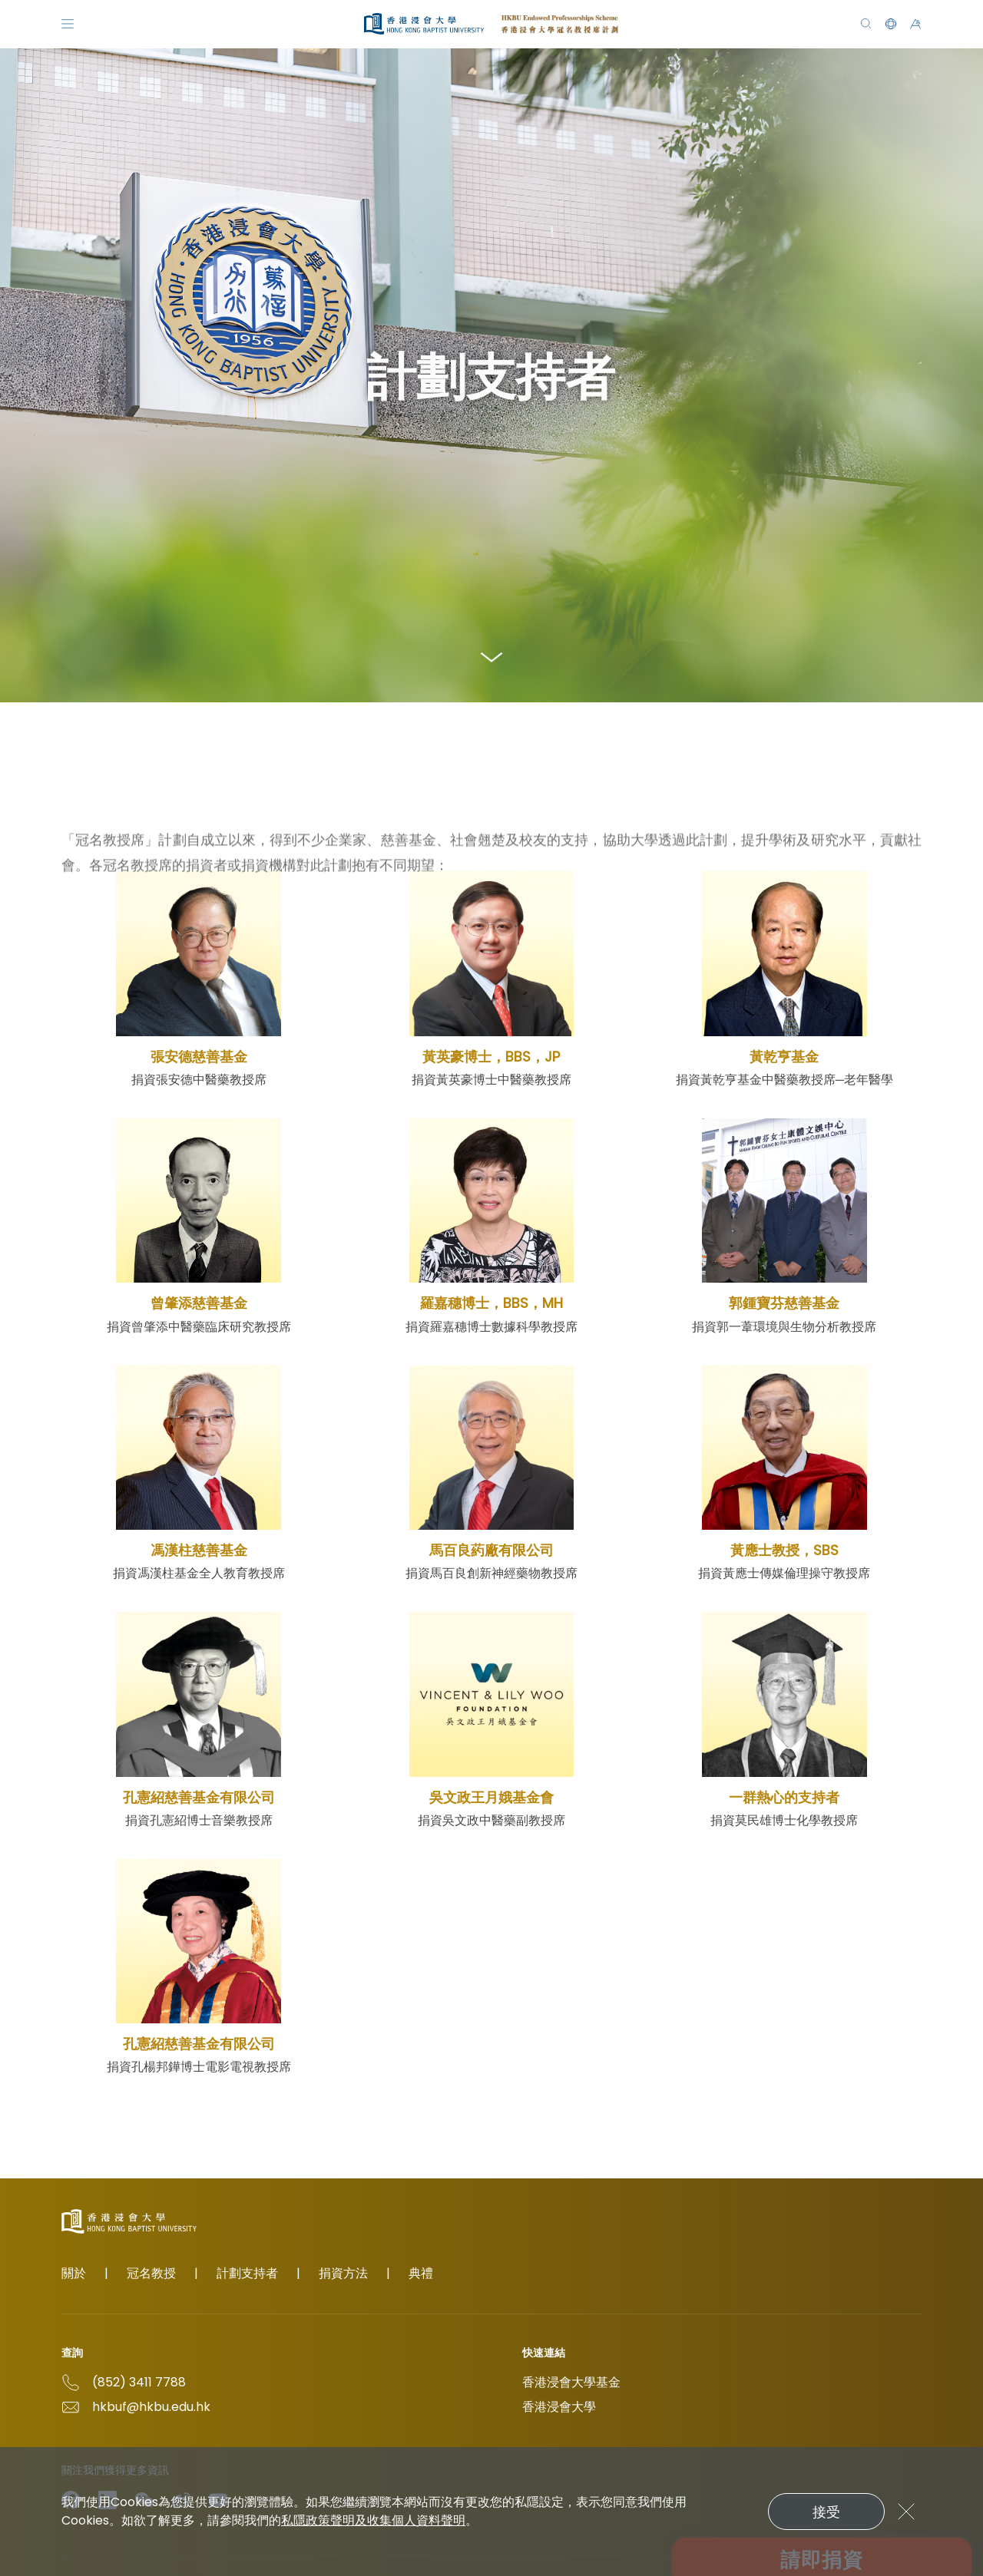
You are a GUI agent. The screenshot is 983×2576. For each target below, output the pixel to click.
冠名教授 (151, 2273)
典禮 (421, 2273)
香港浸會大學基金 (571, 2382)
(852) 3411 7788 (139, 2382)
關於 (73, 2273)
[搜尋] (866, 23)
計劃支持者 (247, 2273)
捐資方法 (343, 2273)
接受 (826, 2512)
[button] (891, 24)
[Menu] (67, 24)
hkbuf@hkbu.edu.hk (151, 2407)
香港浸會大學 (559, 2407)
